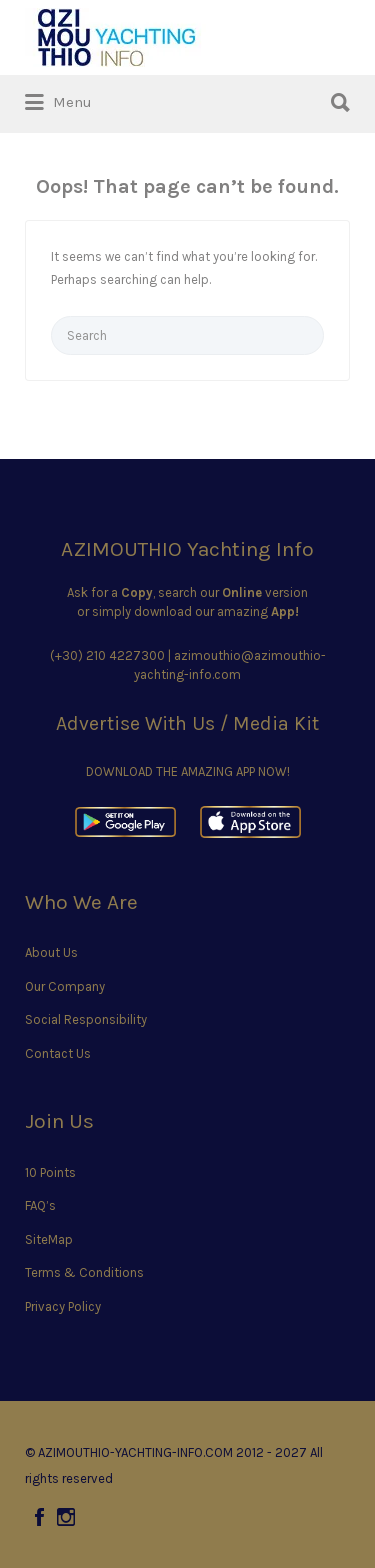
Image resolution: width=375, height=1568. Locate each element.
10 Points (50, 1172)
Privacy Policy (63, 1306)
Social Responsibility (86, 1019)
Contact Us (58, 1053)
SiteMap (49, 1239)
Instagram (66, 1517)
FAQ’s (40, 1205)
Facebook (39, 1517)
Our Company (65, 986)
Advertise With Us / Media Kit (187, 723)
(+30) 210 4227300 (107, 655)
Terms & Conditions (84, 1272)
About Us (51, 952)
